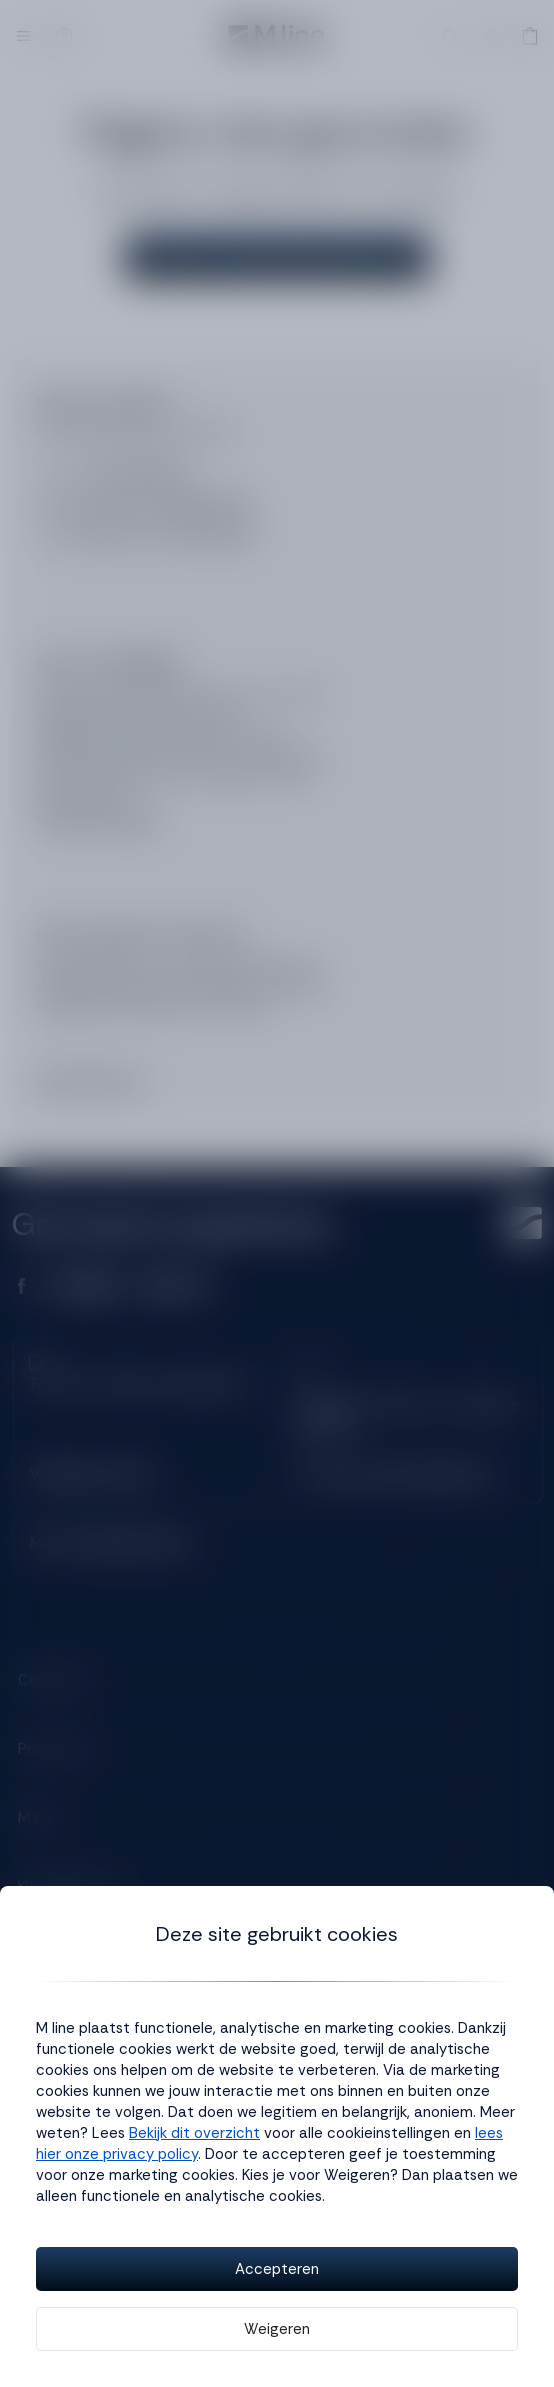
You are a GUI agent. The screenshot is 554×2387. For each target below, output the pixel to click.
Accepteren (277, 2269)
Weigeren (277, 2329)
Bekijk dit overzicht (194, 2133)
